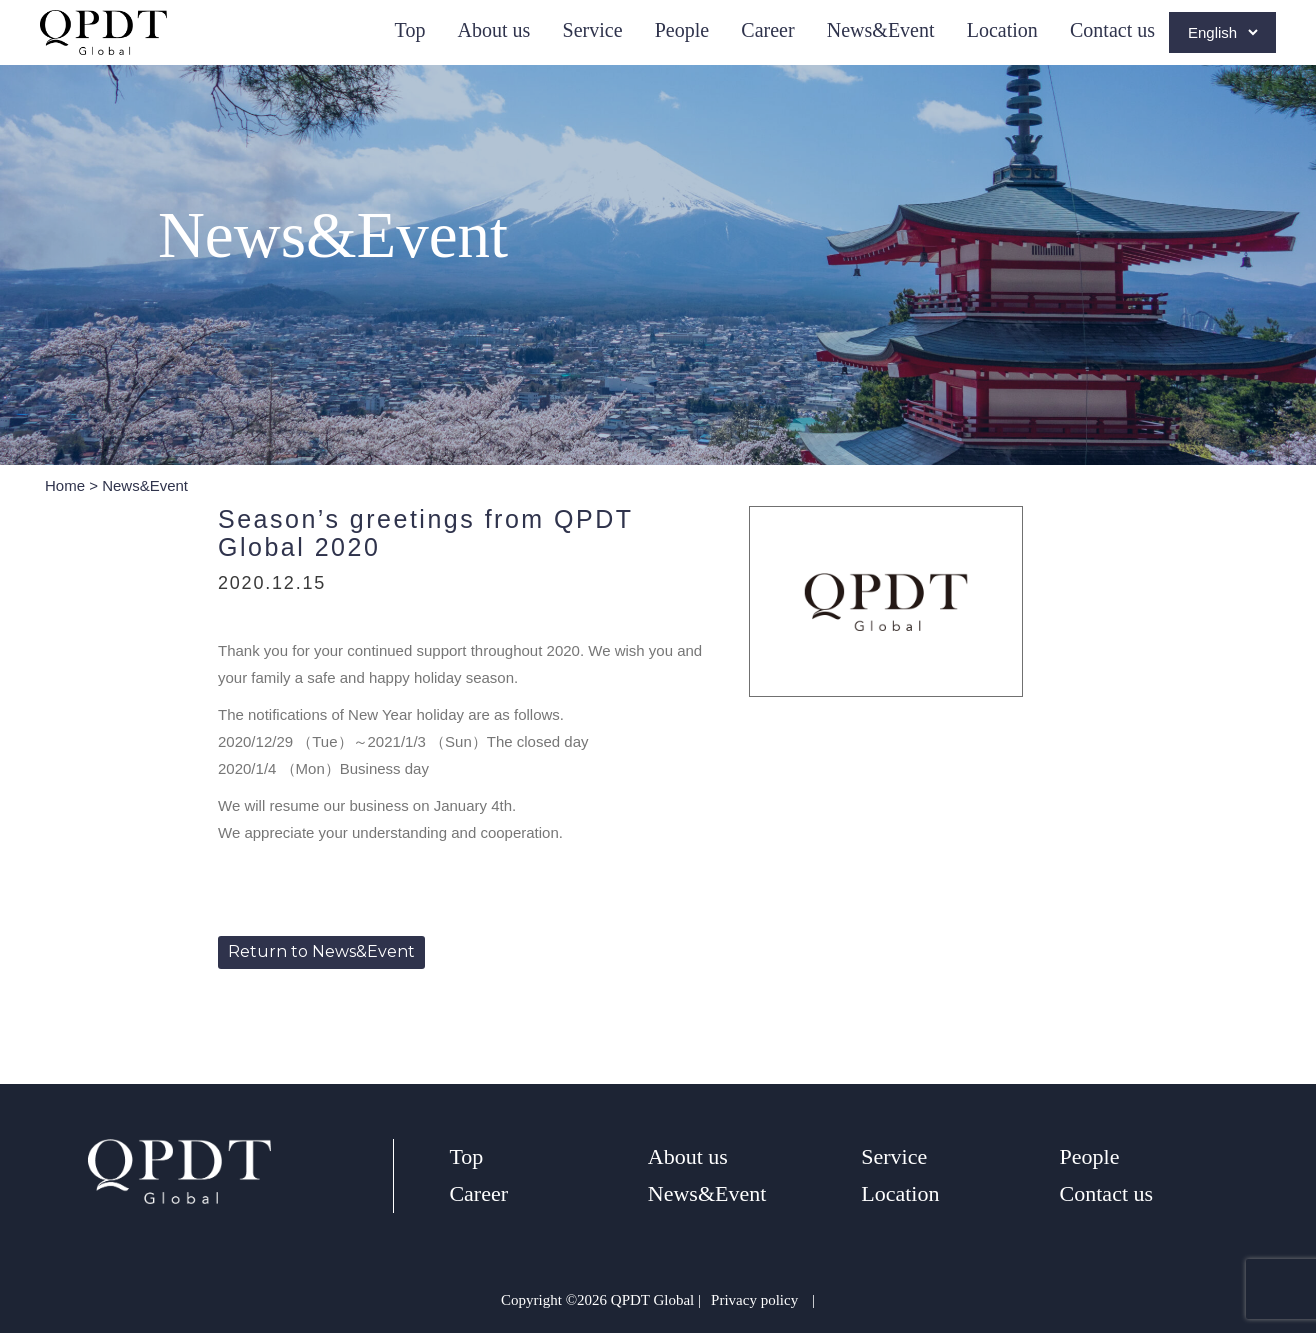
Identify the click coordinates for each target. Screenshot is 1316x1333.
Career (767, 30)
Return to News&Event (321, 951)
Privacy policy (754, 1300)
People (682, 30)
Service (593, 30)
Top (410, 30)
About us (494, 30)
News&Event (881, 30)
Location (1002, 30)
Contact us (1112, 30)
